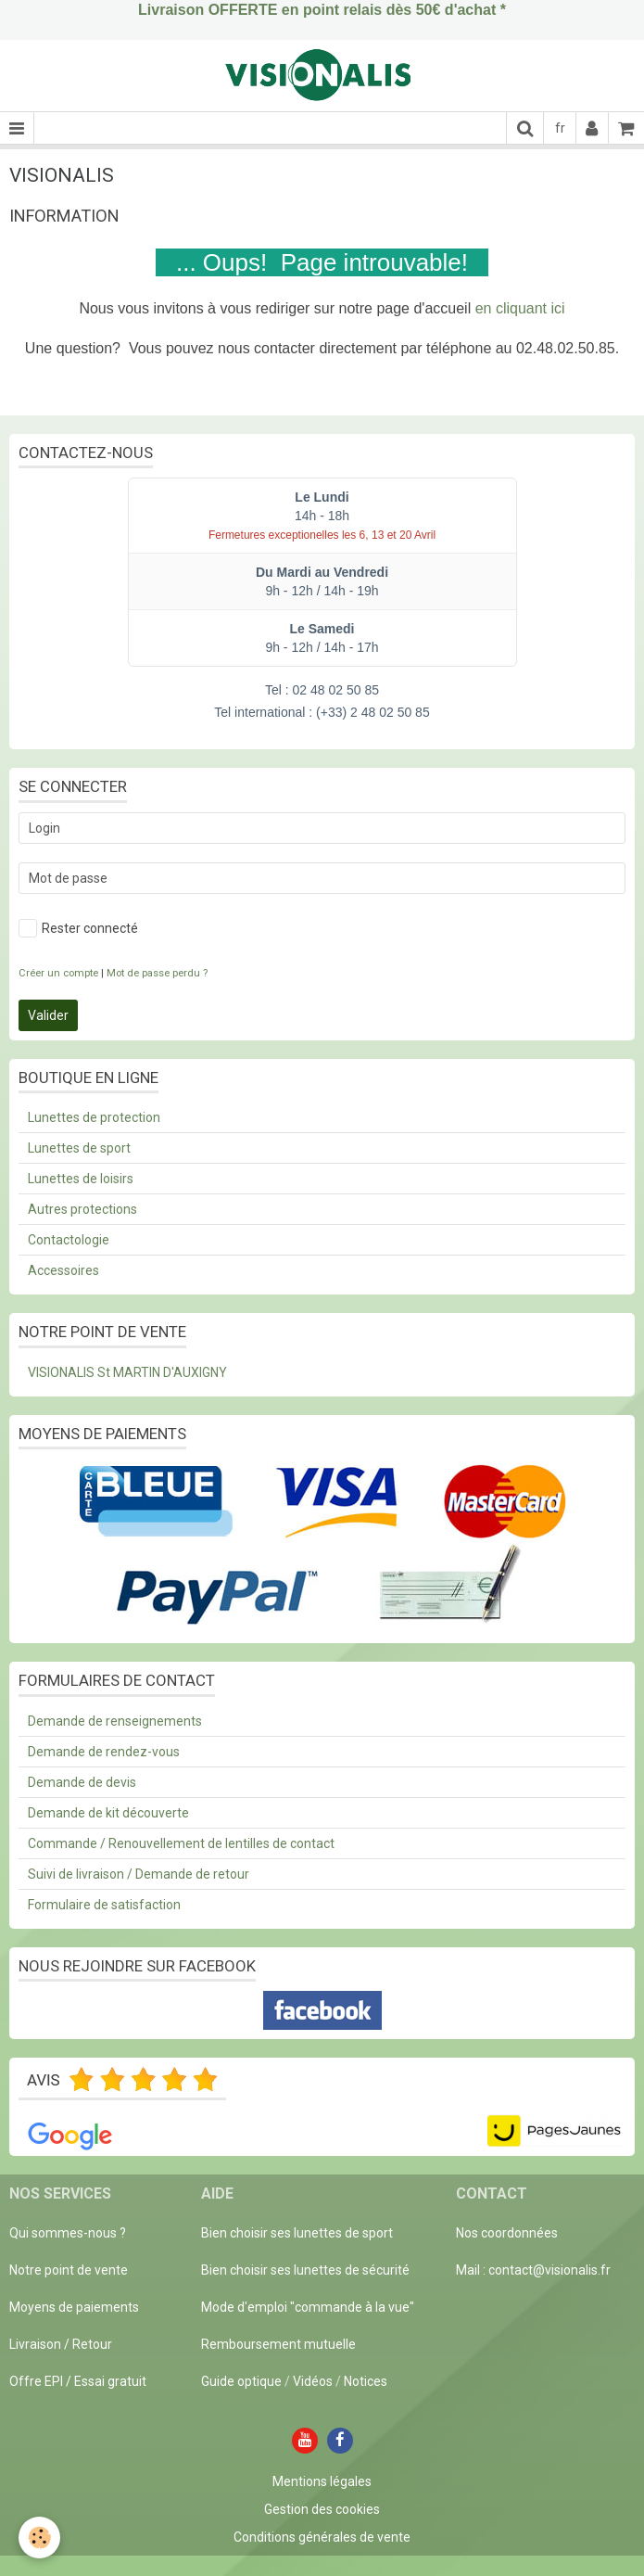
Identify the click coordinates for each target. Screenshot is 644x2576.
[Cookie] (39, 2537)
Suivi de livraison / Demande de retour (138, 1874)
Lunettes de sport (79, 1148)
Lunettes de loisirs (80, 1178)
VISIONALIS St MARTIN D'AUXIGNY (127, 1372)
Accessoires (63, 1270)
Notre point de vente (68, 2270)
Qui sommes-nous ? (67, 2232)
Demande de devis (82, 1782)
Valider (48, 1015)
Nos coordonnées (507, 2232)
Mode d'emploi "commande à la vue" (307, 2307)
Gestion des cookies (322, 2509)
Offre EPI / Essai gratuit (77, 2381)
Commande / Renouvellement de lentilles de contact (181, 1843)
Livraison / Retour (60, 2344)
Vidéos (313, 2381)
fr (560, 128)
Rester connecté (78, 928)
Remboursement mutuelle (278, 2344)
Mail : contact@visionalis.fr (533, 2270)
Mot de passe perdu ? (157, 973)
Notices (365, 2381)
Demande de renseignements (115, 1721)
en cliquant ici (520, 308)
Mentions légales (322, 2481)
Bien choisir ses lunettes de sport (297, 2232)
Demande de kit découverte (108, 1812)
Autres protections (82, 1209)
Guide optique (242, 2381)
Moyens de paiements (74, 2307)
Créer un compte (58, 973)
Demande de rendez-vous (104, 1751)
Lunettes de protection (94, 1117)
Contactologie (68, 1239)
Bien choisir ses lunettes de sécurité (305, 2270)
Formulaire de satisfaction (104, 1904)
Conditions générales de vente (322, 2537)
